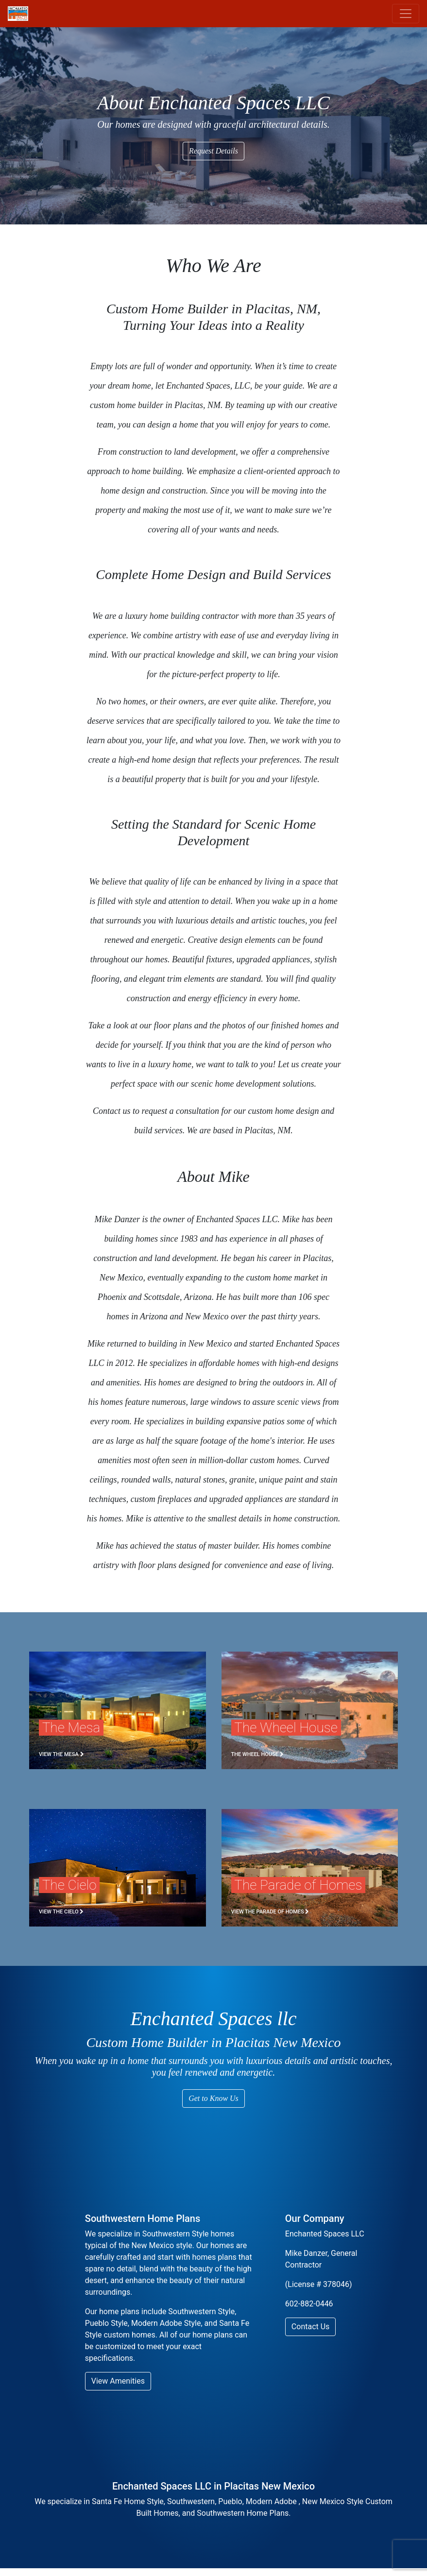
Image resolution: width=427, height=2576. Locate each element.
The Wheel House (257, 1754)
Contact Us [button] (310, 2326)
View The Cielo (61, 1912)
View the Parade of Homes (270, 1912)
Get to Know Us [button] (213, 2098)
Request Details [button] (213, 151)
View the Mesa (61, 1754)
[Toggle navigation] (405, 13)
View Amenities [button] (118, 2381)
